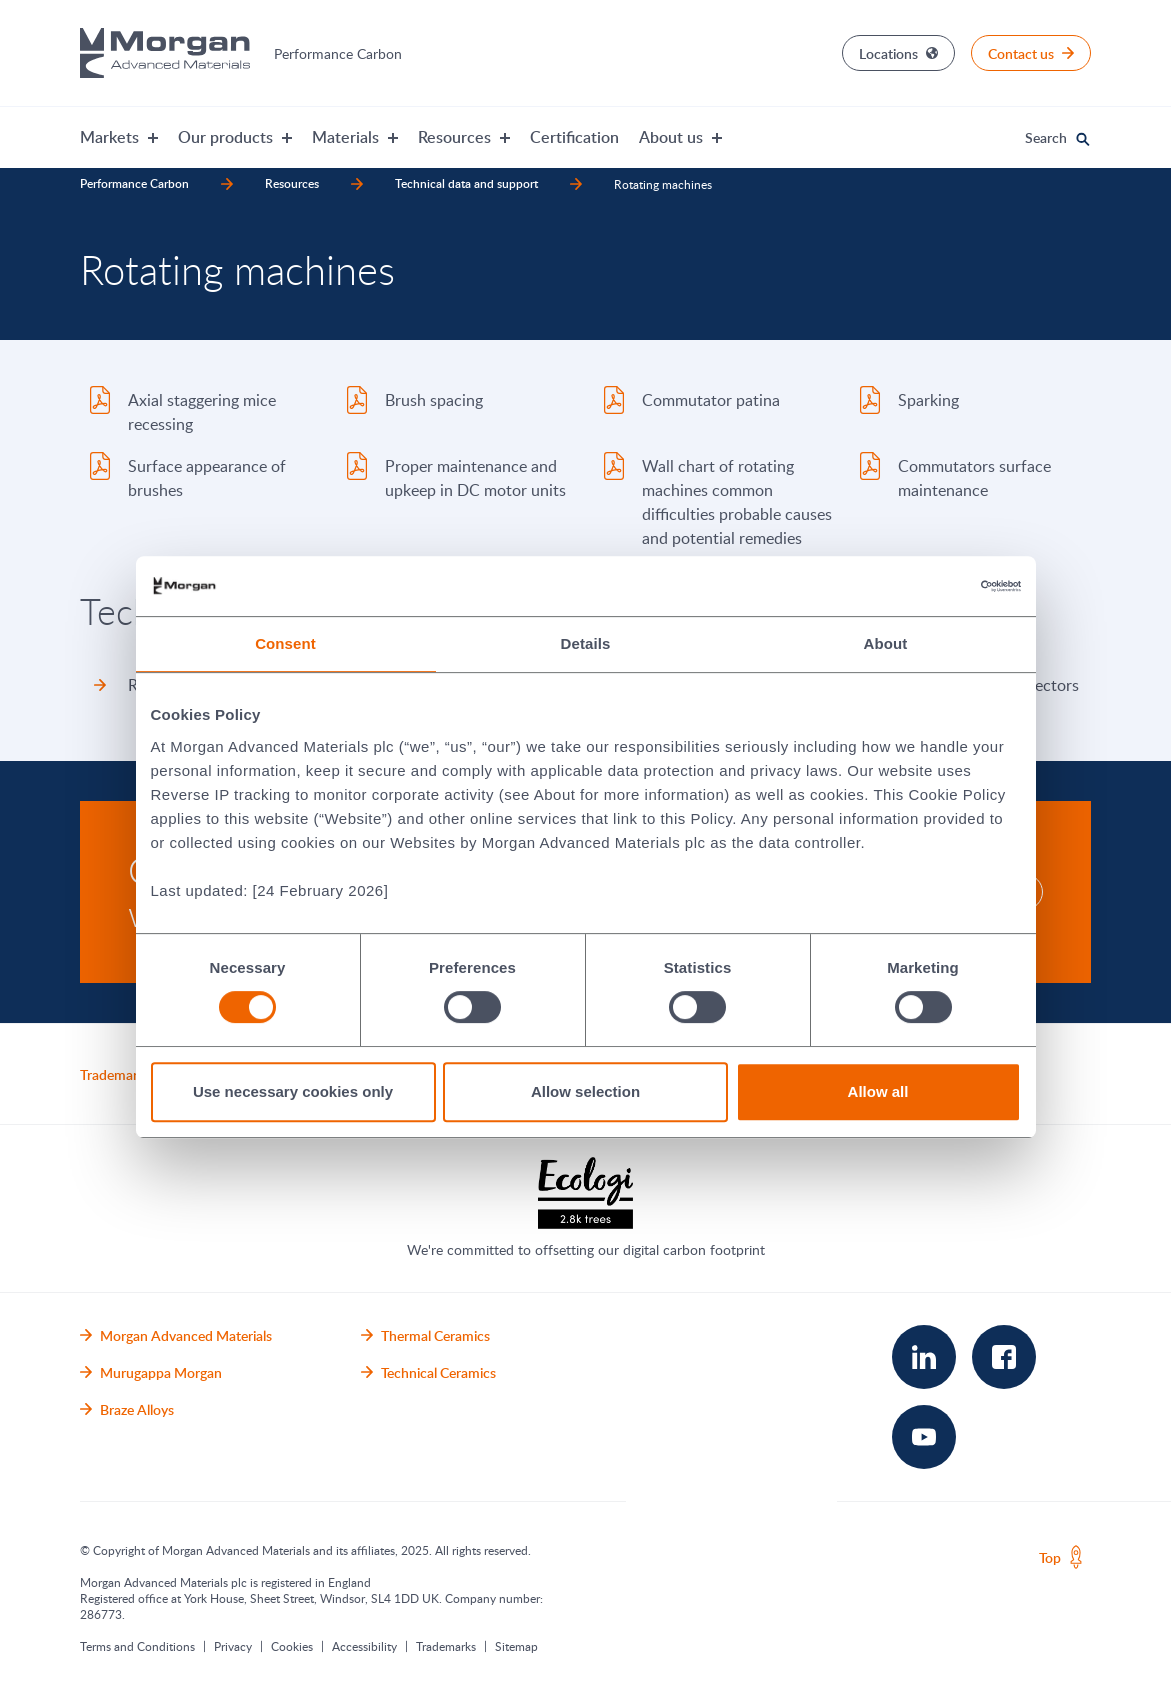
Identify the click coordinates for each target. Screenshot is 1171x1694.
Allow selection (585, 1091)
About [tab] (886, 643)
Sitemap (516, 1646)
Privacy (233, 1646)
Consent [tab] (285, 643)
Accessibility (364, 1646)
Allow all (878, 1091)
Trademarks (446, 1646)
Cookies (292, 1646)
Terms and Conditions (137, 1646)
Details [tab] (586, 643)
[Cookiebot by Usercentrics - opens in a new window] (933, 586)
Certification (574, 137)
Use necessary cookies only (293, 1091)
